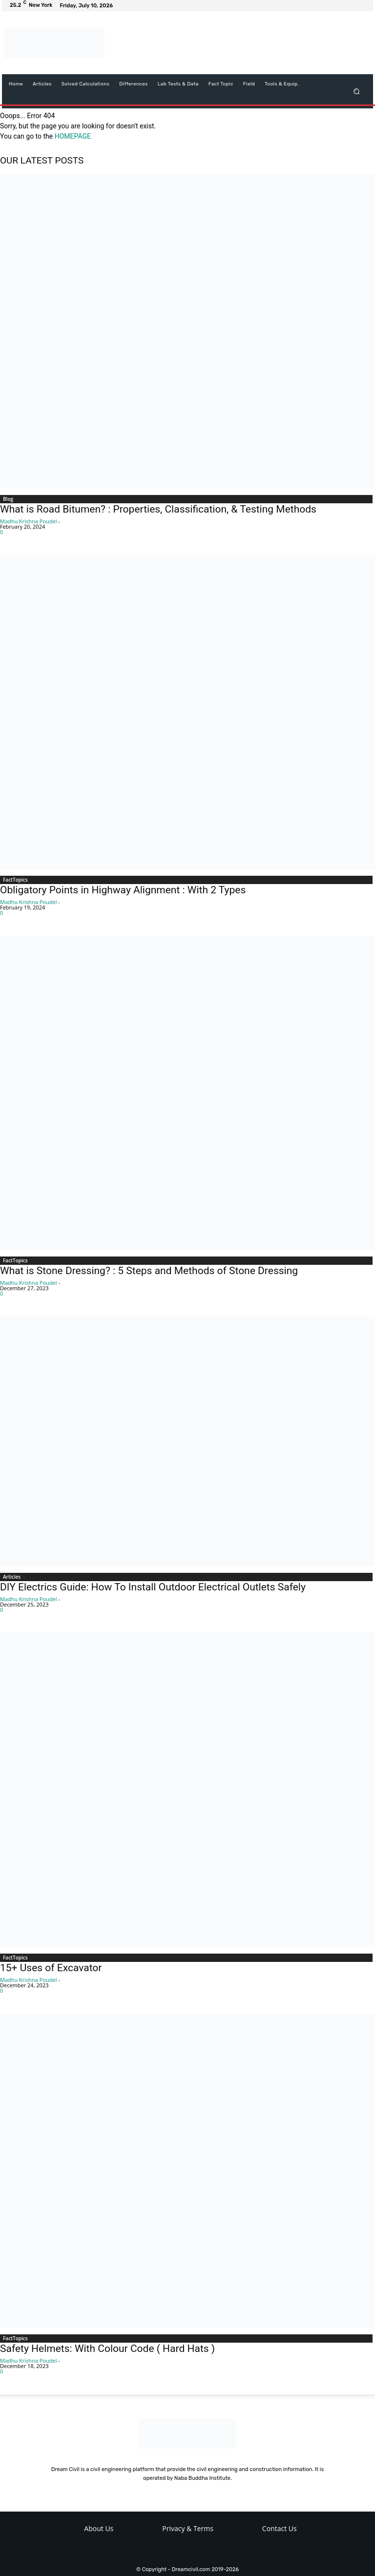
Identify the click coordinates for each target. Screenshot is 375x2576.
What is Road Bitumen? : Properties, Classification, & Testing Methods (158, 509)
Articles (12, 1576)
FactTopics (15, 879)
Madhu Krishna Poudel (28, 521)
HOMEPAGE (73, 136)
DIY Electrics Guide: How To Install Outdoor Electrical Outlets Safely (153, 1587)
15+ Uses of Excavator (51, 1968)
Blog (8, 498)
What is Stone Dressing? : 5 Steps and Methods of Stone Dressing (149, 1271)
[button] (356, 91)
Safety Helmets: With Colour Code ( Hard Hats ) (107, 2348)
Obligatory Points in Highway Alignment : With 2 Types (123, 890)
